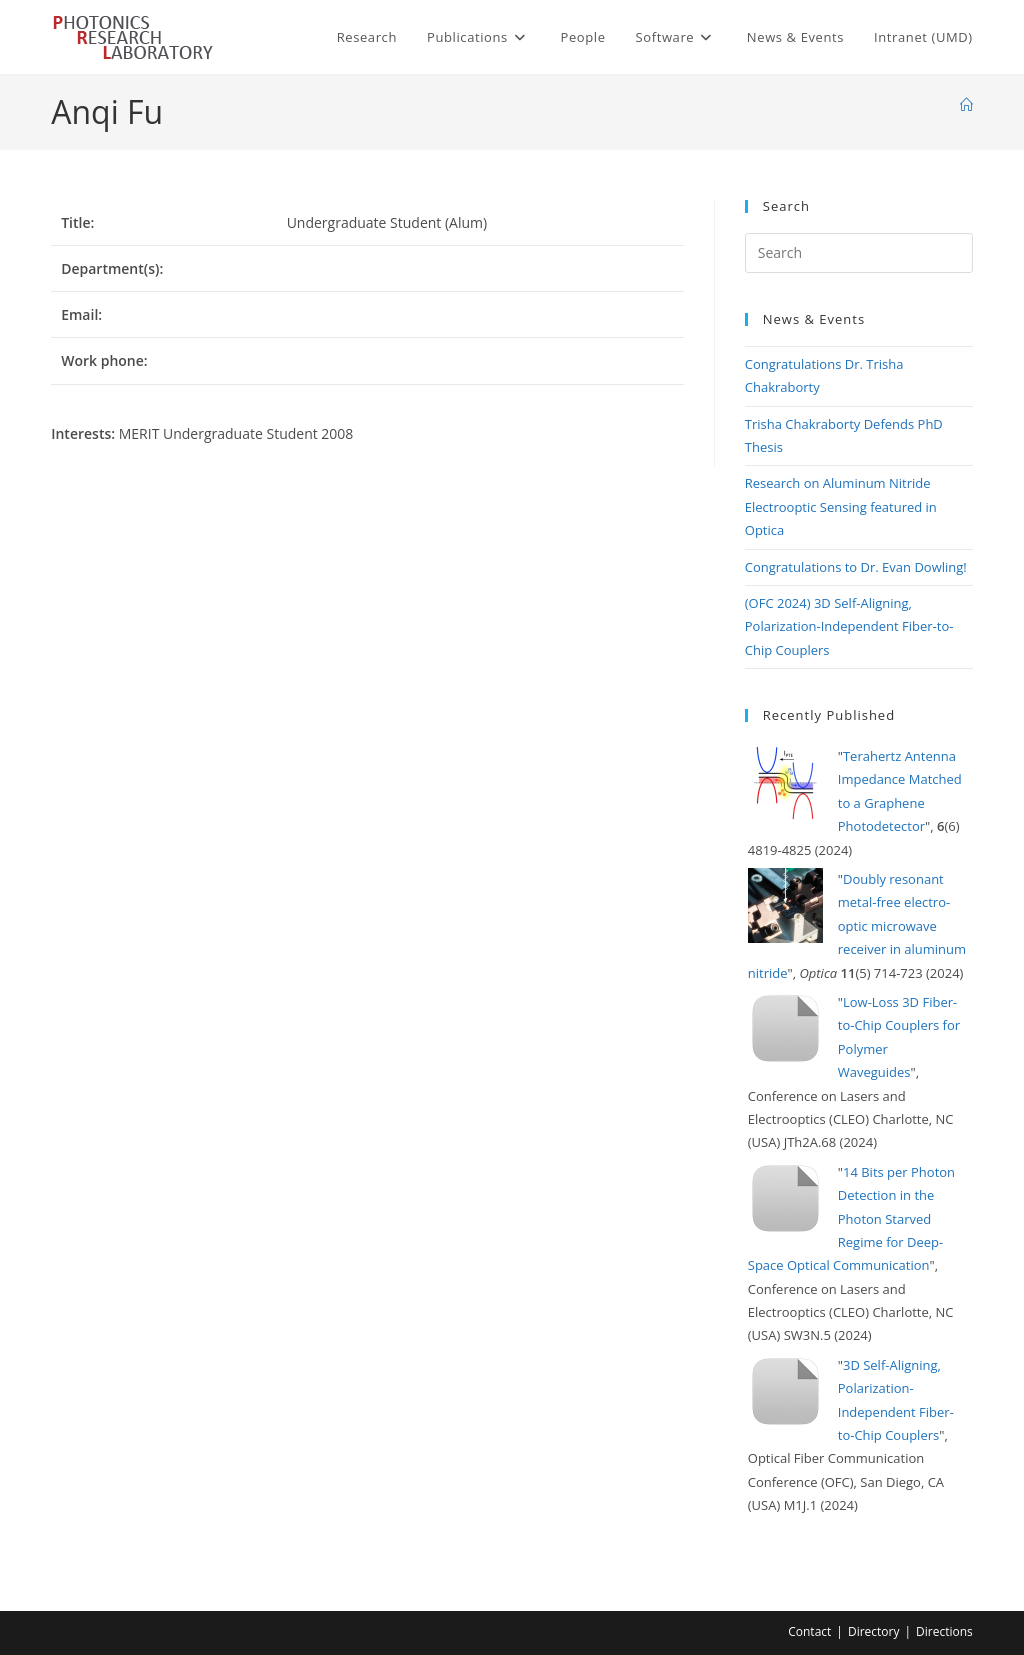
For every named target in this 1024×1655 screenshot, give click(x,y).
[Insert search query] (859, 253)
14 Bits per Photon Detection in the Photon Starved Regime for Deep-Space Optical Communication (851, 1219)
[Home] (966, 105)
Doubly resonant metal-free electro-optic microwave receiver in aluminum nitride (857, 926)
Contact (809, 1631)
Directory (874, 1631)
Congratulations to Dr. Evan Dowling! (856, 567)
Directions (944, 1631)
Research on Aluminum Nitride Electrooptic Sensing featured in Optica (841, 506)
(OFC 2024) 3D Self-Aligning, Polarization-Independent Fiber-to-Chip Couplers (849, 626)
